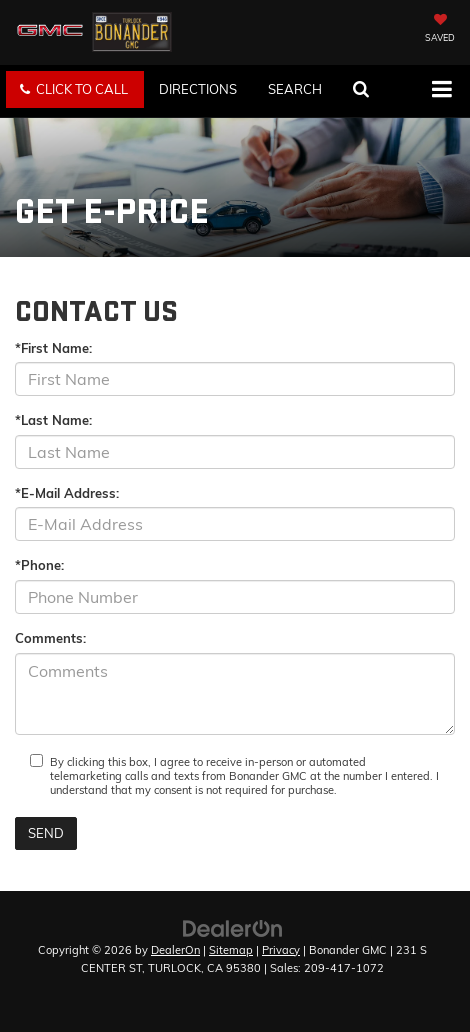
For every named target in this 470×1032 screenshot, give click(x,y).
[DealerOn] (233, 927)
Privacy (281, 950)
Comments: (50, 638)
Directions (198, 89)
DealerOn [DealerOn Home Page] (175, 950)
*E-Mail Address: (67, 493)
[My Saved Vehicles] (440, 30)
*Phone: (39, 565)
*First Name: (53, 348)
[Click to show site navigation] (441, 91)
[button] (75, 89)
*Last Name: (53, 420)
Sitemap (231, 950)
